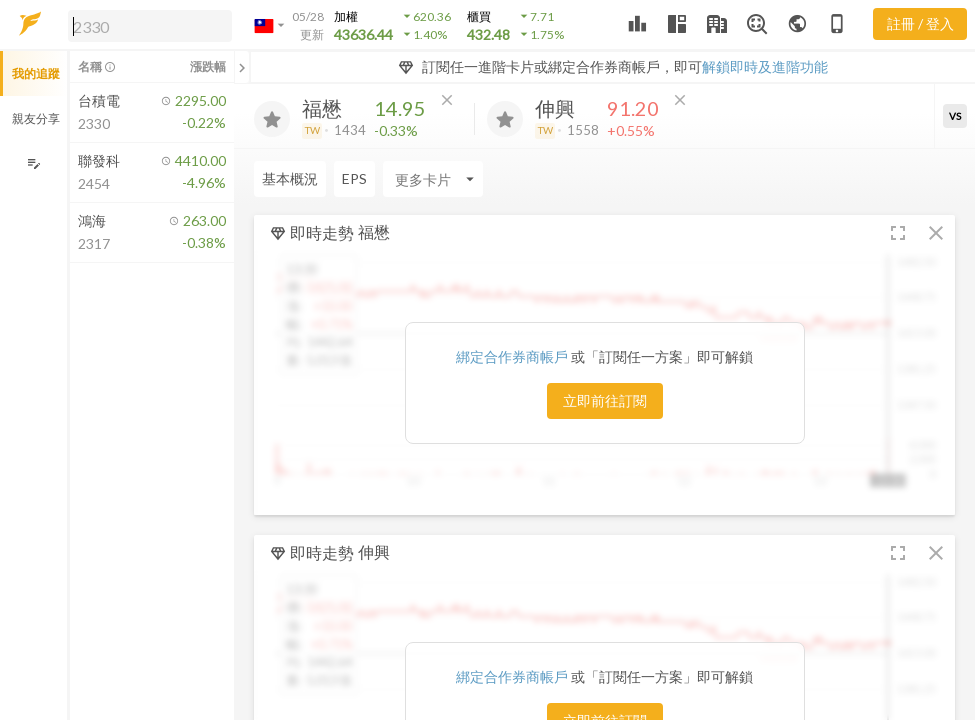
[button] (146, 25)
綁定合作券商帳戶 (513, 356)
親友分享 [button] (36, 118)
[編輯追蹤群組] (33, 163)
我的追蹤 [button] (36, 73)
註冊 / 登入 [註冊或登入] (920, 23)
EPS (354, 178)
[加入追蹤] (272, 119)
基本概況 (290, 178)
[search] (150, 26)
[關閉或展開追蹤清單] (242, 67)
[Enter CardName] (433, 179)
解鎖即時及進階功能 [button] (765, 66)
